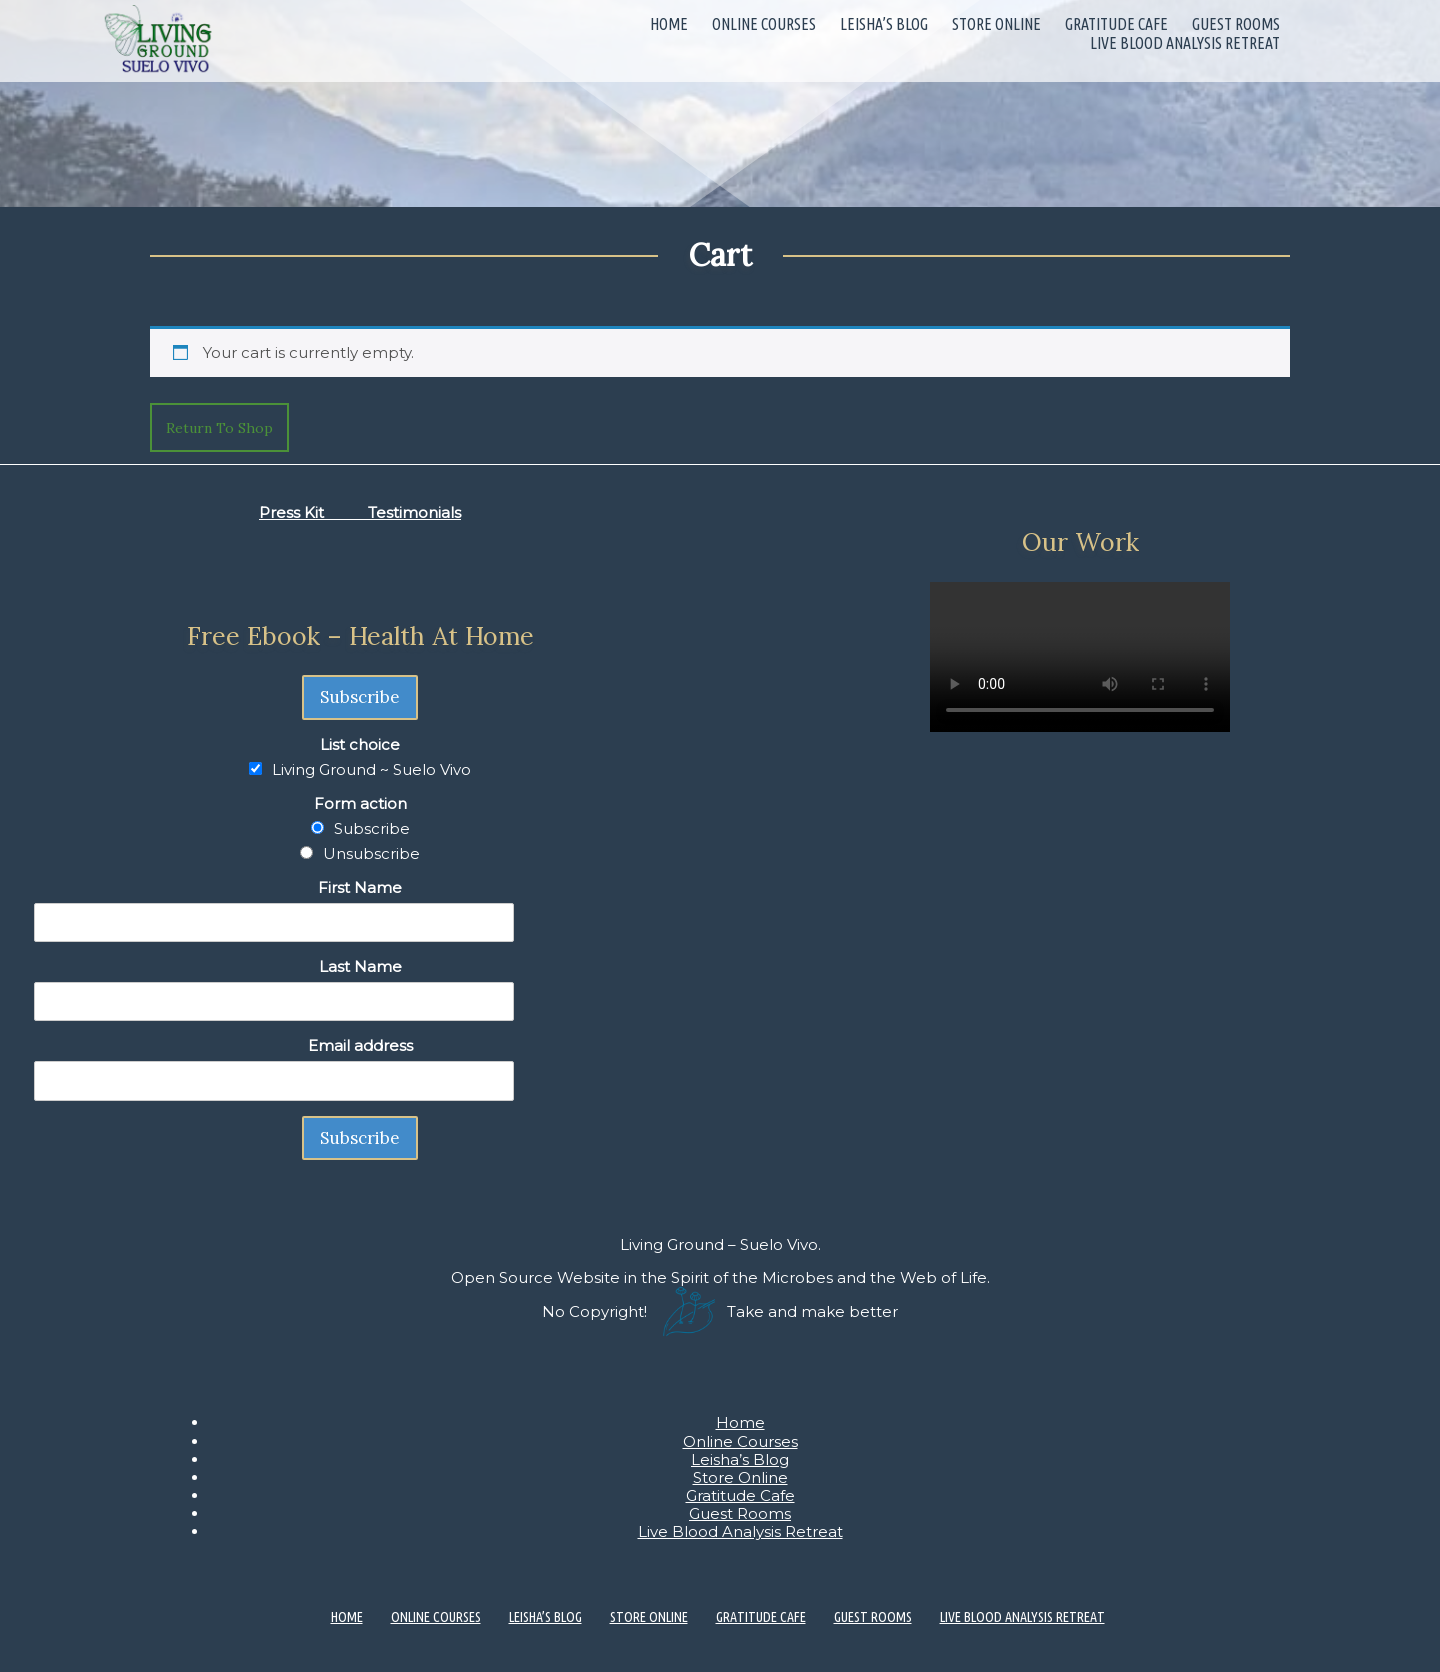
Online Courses (764, 24)
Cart (720, 254)
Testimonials (414, 512)
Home (669, 24)
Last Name (360, 966)
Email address (360, 1045)
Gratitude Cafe (1116, 24)
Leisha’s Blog (884, 24)
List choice (360, 744)
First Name (360, 887)
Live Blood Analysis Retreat (1185, 43)
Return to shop (219, 428)
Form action (360, 803)
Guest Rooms (1236, 24)
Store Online (996, 24)
